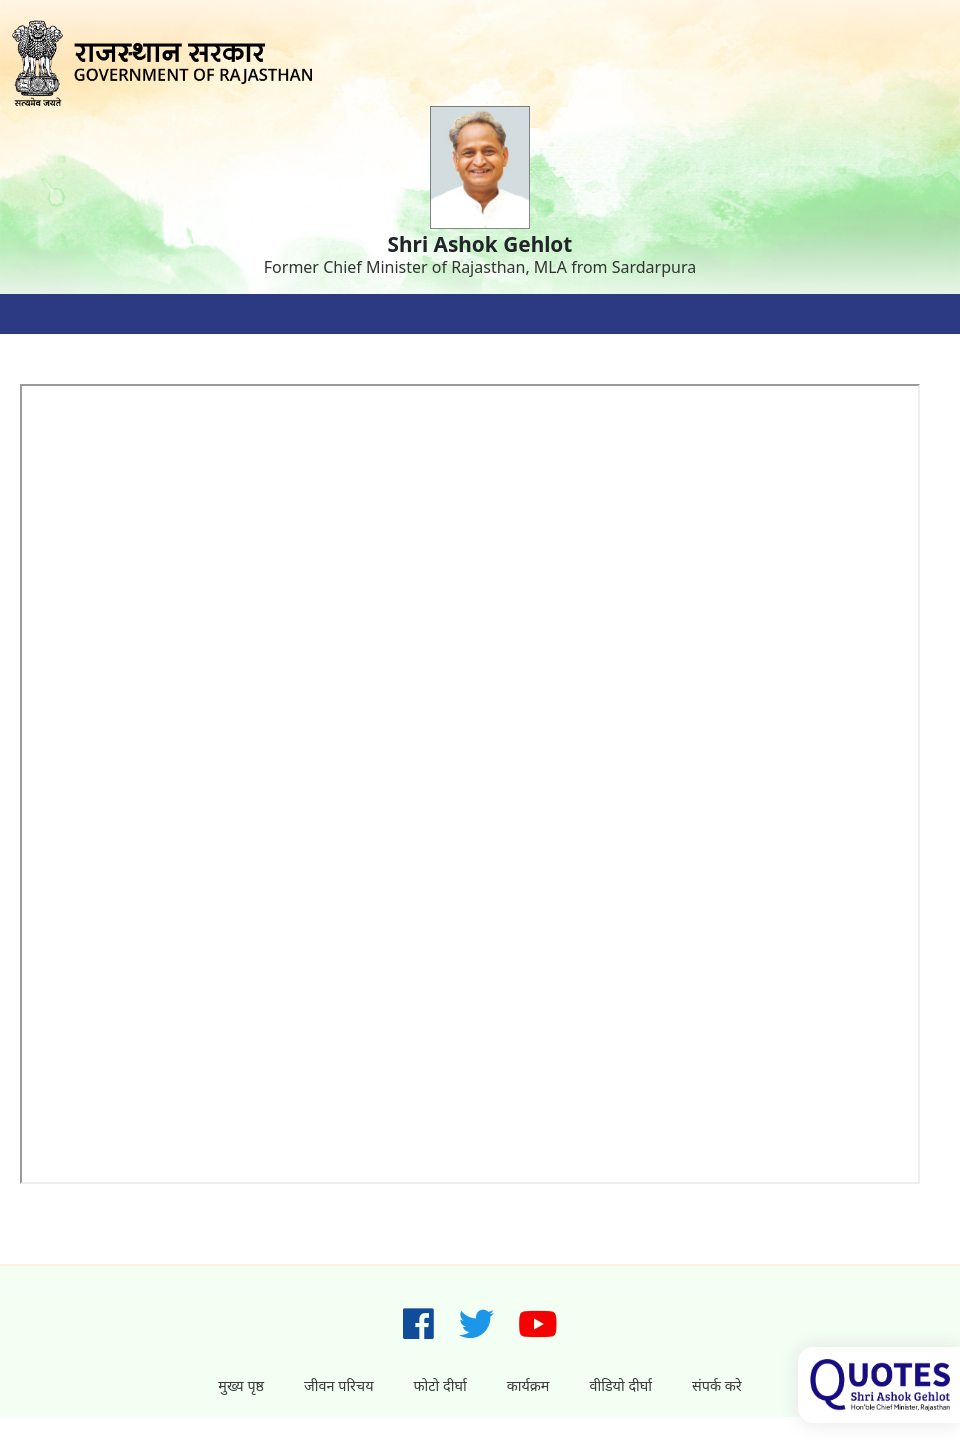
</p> (472, 786)
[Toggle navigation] (40, 314)
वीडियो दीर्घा (620, 1385)
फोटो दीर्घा (440, 1385)
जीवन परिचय (338, 1385)
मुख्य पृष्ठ (241, 1385)
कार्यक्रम (528, 1385)
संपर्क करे (717, 1385)
